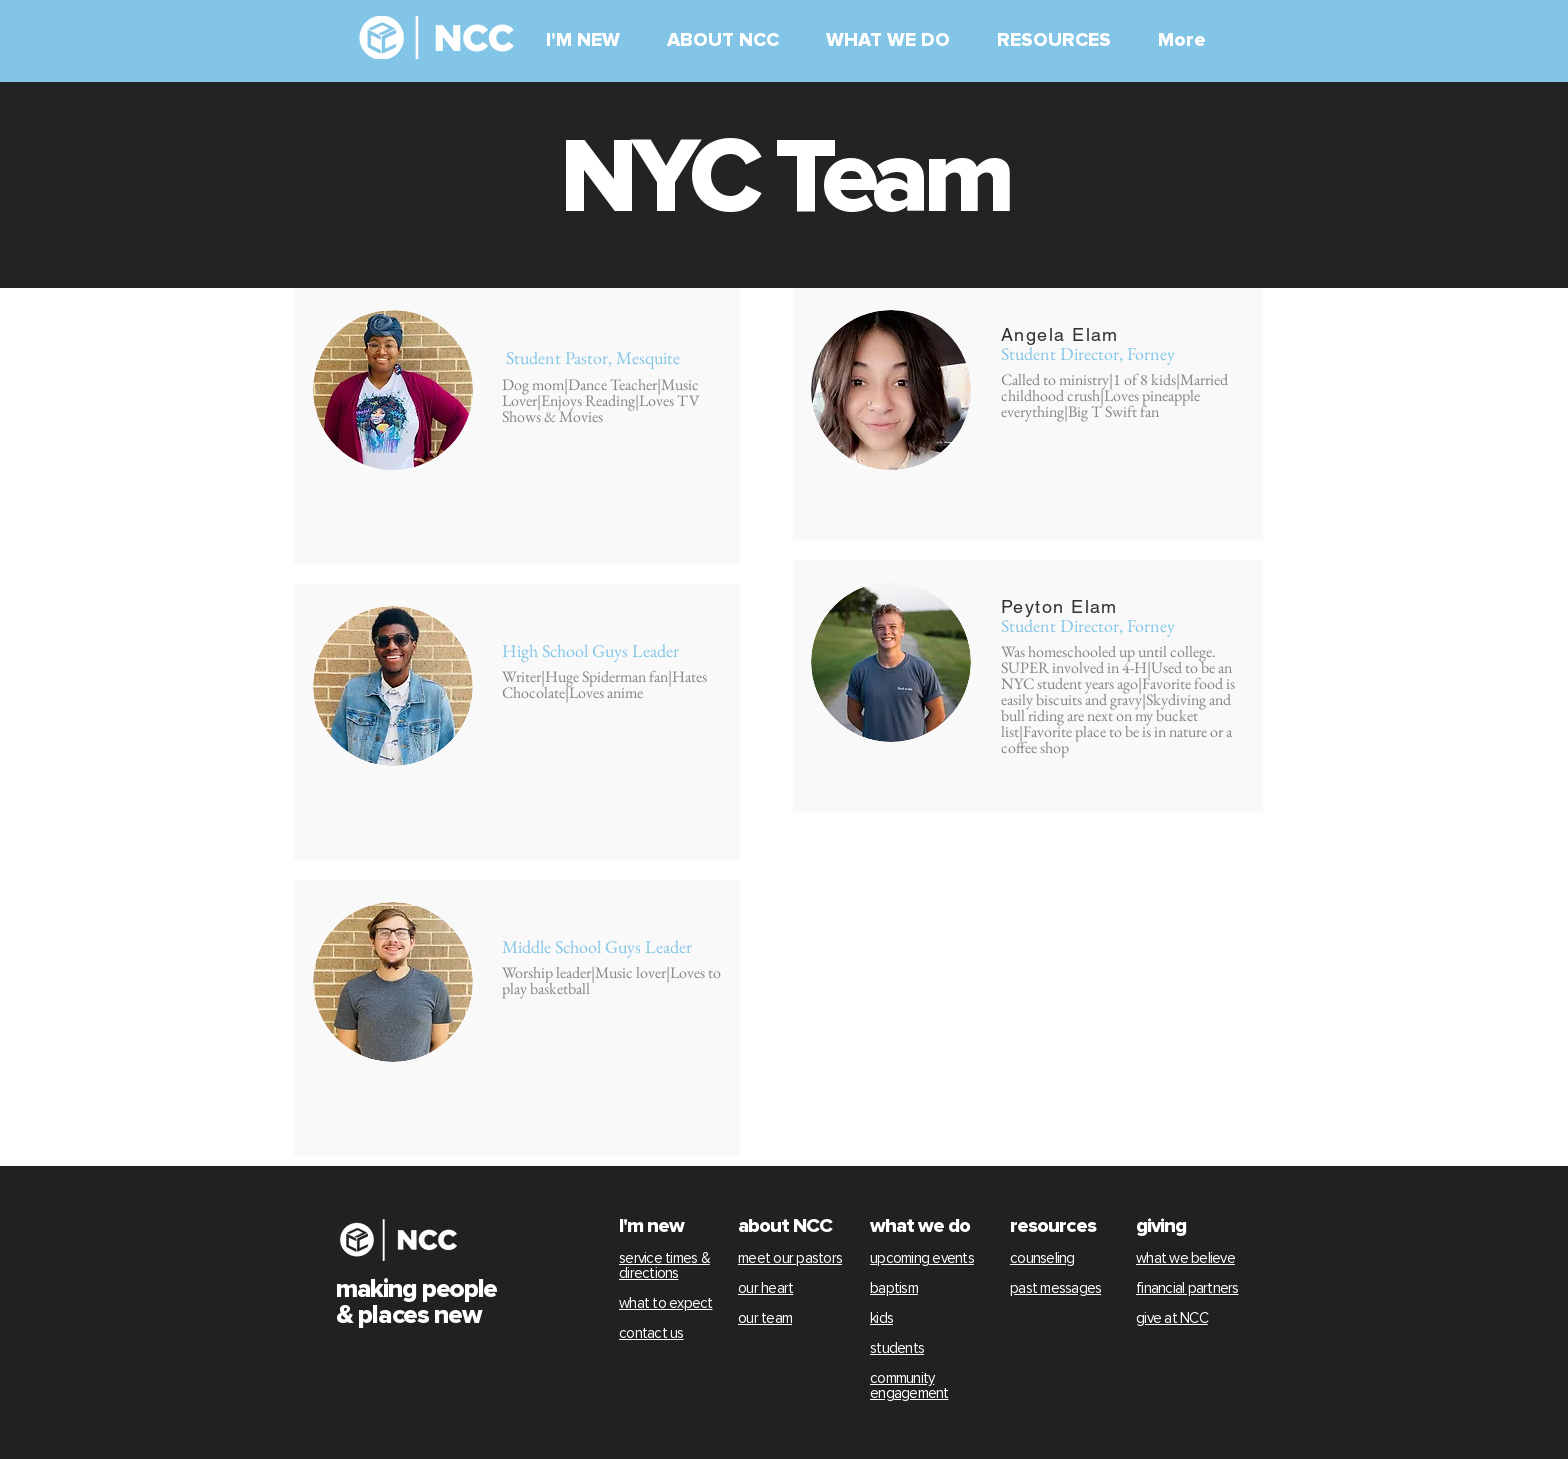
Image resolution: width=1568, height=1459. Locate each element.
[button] (591, 41)
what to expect (666, 1303)
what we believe (1185, 1258)
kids (881, 1318)
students (897, 1348)
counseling (1042, 1258)
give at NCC (1172, 1318)
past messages (1055, 1288)
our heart (765, 1288)
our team (765, 1318)
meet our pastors (790, 1258)
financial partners (1187, 1288)
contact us (651, 1333)
